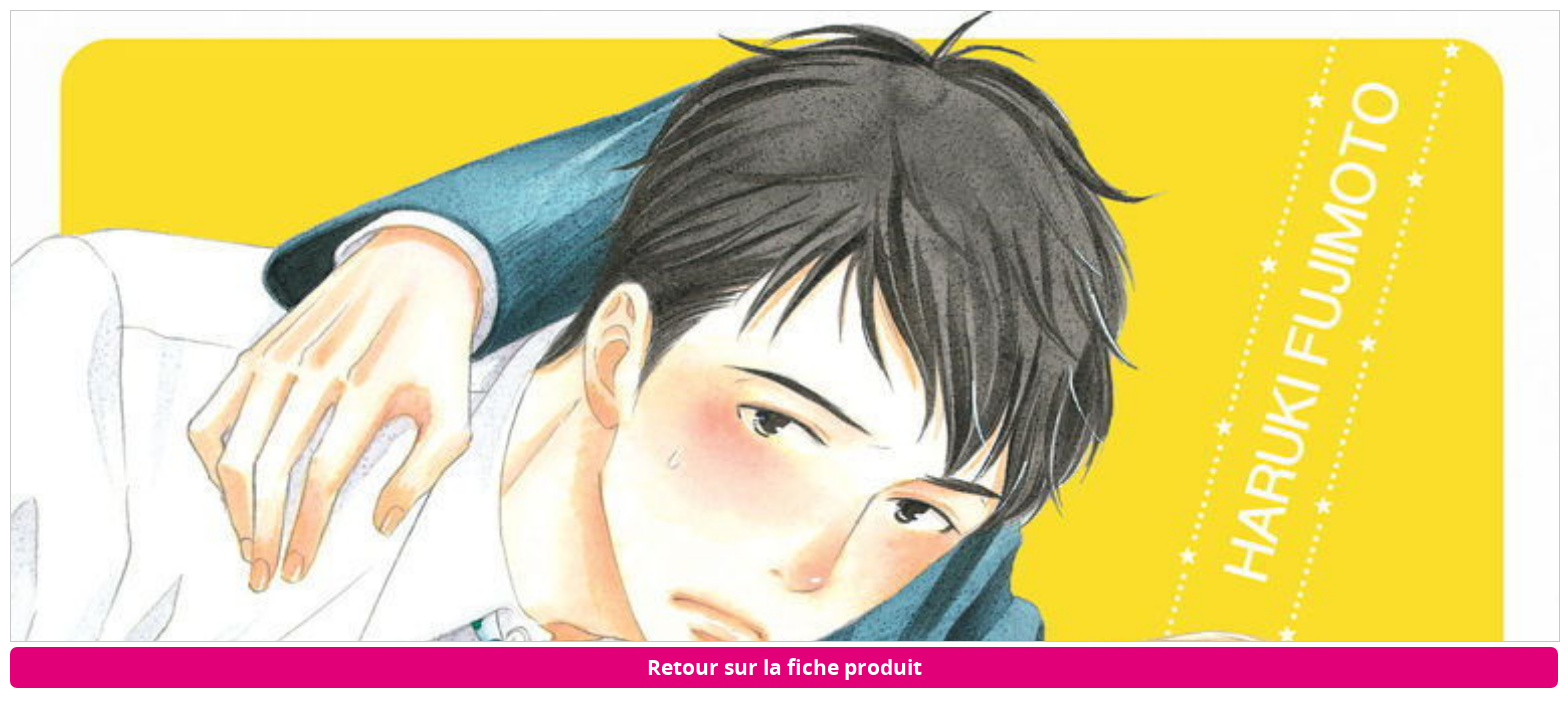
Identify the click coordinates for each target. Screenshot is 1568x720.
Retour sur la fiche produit (784, 667)
